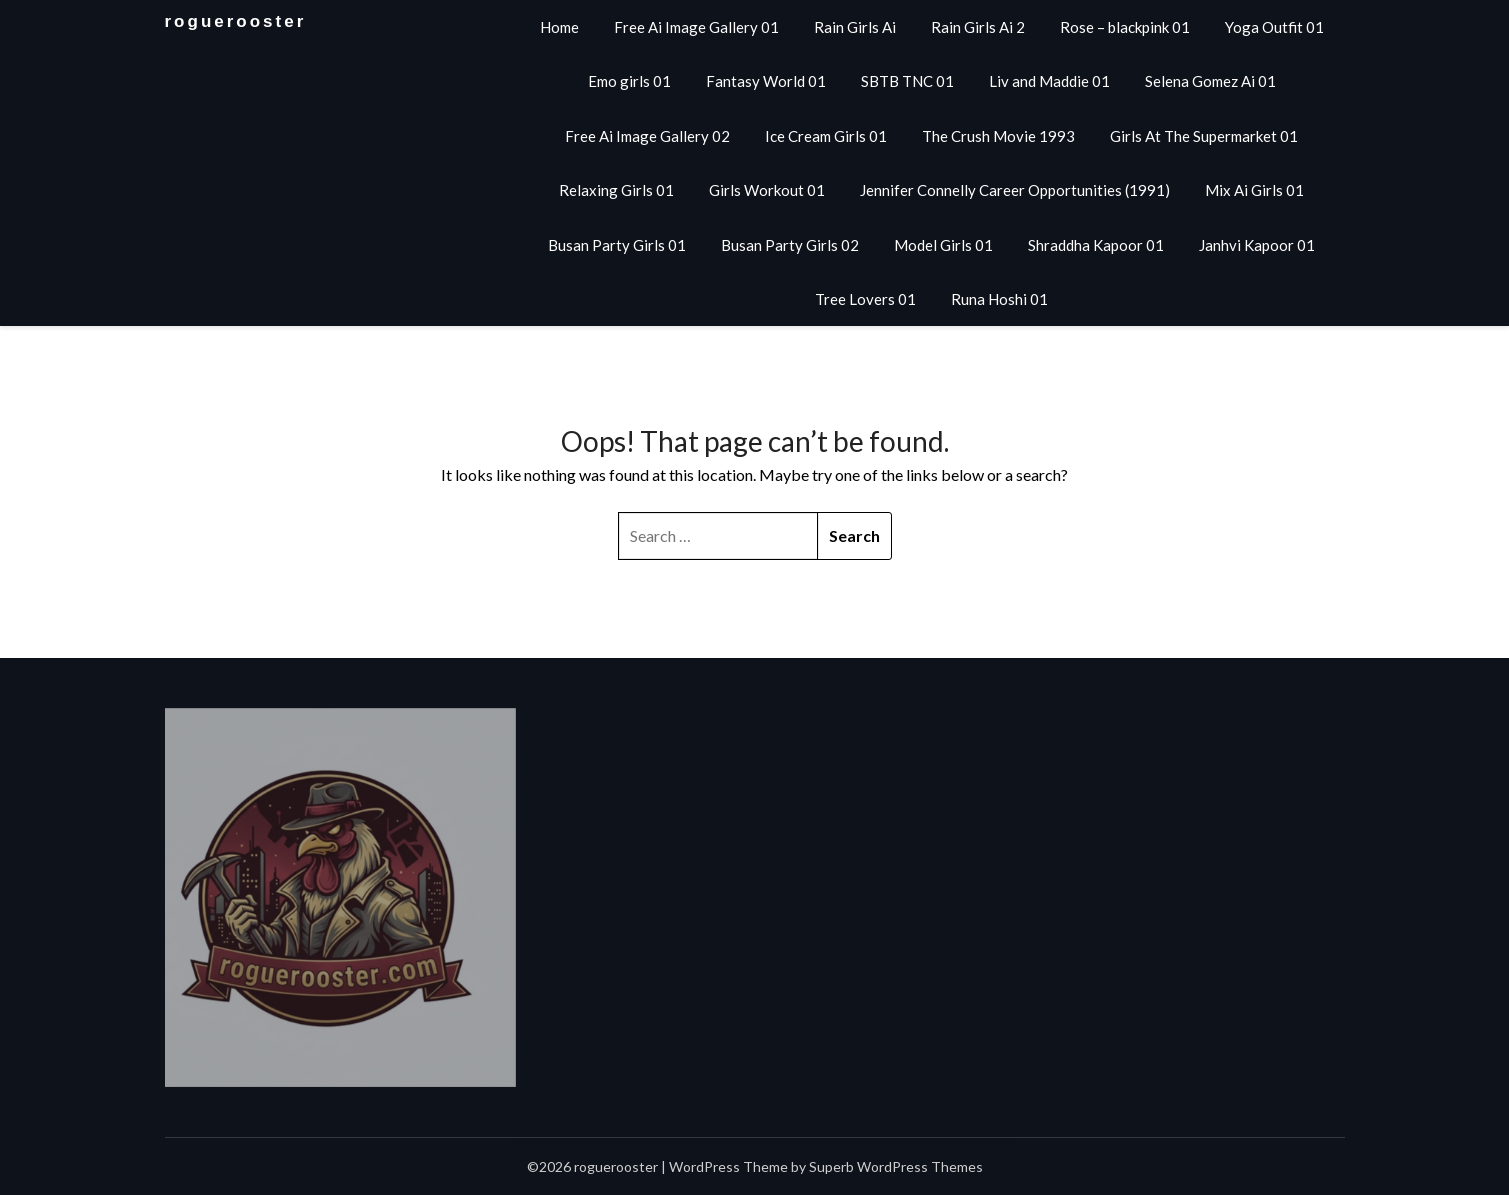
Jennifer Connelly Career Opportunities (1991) (1015, 190)
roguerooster (236, 21)
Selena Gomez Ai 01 (1210, 81)
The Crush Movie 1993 (998, 136)
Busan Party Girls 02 (790, 245)
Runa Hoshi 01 (999, 299)
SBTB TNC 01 (907, 81)
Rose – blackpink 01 (1125, 27)
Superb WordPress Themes (896, 1166)
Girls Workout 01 (767, 190)
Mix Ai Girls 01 (1254, 190)
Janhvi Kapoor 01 (1257, 245)
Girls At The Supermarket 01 (1204, 136)
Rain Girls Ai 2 (978, 27)
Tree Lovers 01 (865, 299)
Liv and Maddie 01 (1049, 81)
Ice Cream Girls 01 (826, 136)
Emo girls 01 (629, 81)
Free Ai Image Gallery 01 (696, 27)
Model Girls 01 (943, 245)
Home (559, 27)
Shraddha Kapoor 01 (1096, 245)
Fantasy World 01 (766, 81)
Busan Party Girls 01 (617, 245)
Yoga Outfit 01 (1274, 27)
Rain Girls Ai (855, 27)
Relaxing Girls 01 (616, 190)
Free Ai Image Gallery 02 (647, 136)
